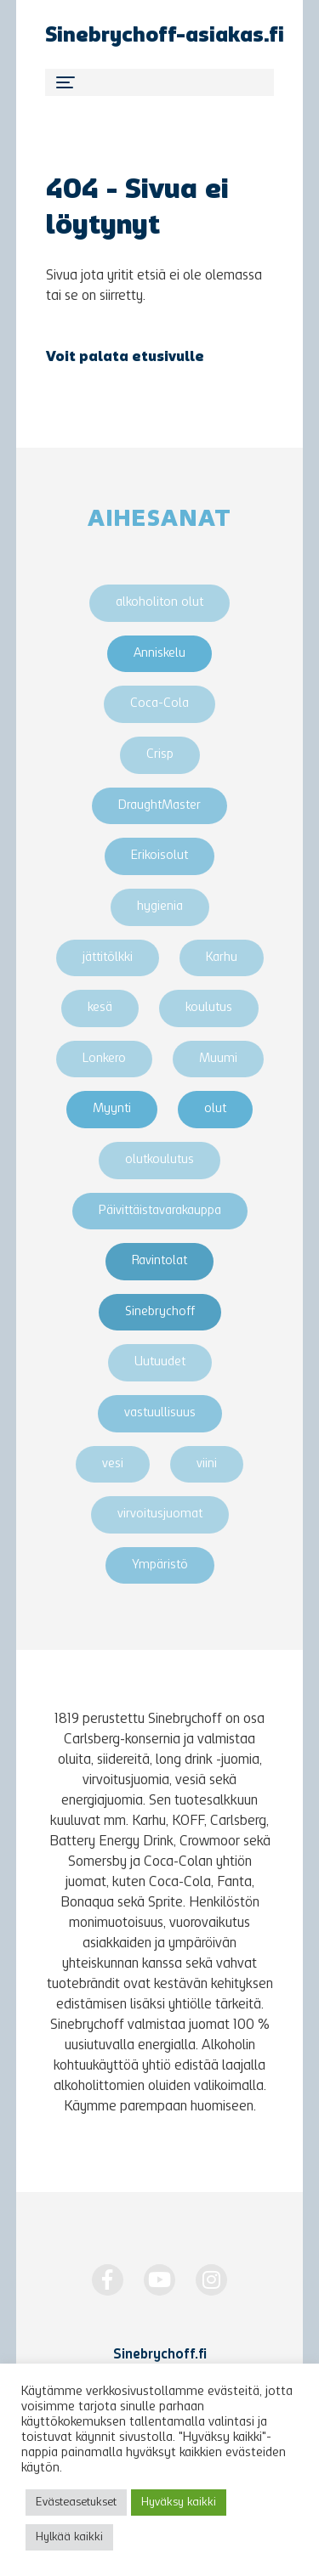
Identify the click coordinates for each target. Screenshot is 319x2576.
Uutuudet (159, 1362)
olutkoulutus (159, 1160)
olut (215, 1109)
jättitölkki (108, 958)
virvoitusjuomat (159, 1514)
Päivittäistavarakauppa (160, 1211)
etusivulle (168, 357)
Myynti (112, 1109)
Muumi (218, 1059)
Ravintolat (159, 1261)
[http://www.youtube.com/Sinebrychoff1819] (159, 2280)
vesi (112, 1464)
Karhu (221, 958)
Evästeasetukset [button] (76, 2502)
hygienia (160, 907)
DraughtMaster (159, 805)
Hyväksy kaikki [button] (178, 2502)
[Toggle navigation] (159, 82)
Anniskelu (159, 653)
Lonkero (104, 1059)
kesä (100, 1008)
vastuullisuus (160, 1413)
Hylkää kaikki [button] (69, 2537)
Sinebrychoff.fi (160, 2355)
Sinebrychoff (160, 1312)
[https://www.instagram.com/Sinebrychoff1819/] (211, 2280)
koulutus (208, 1008)
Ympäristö (160, 1565)
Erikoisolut (159, 856)
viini (207, 1464)
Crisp (160, 755)
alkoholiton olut (159, 602)
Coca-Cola (159, 704)
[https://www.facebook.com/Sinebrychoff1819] (107, 2280)
